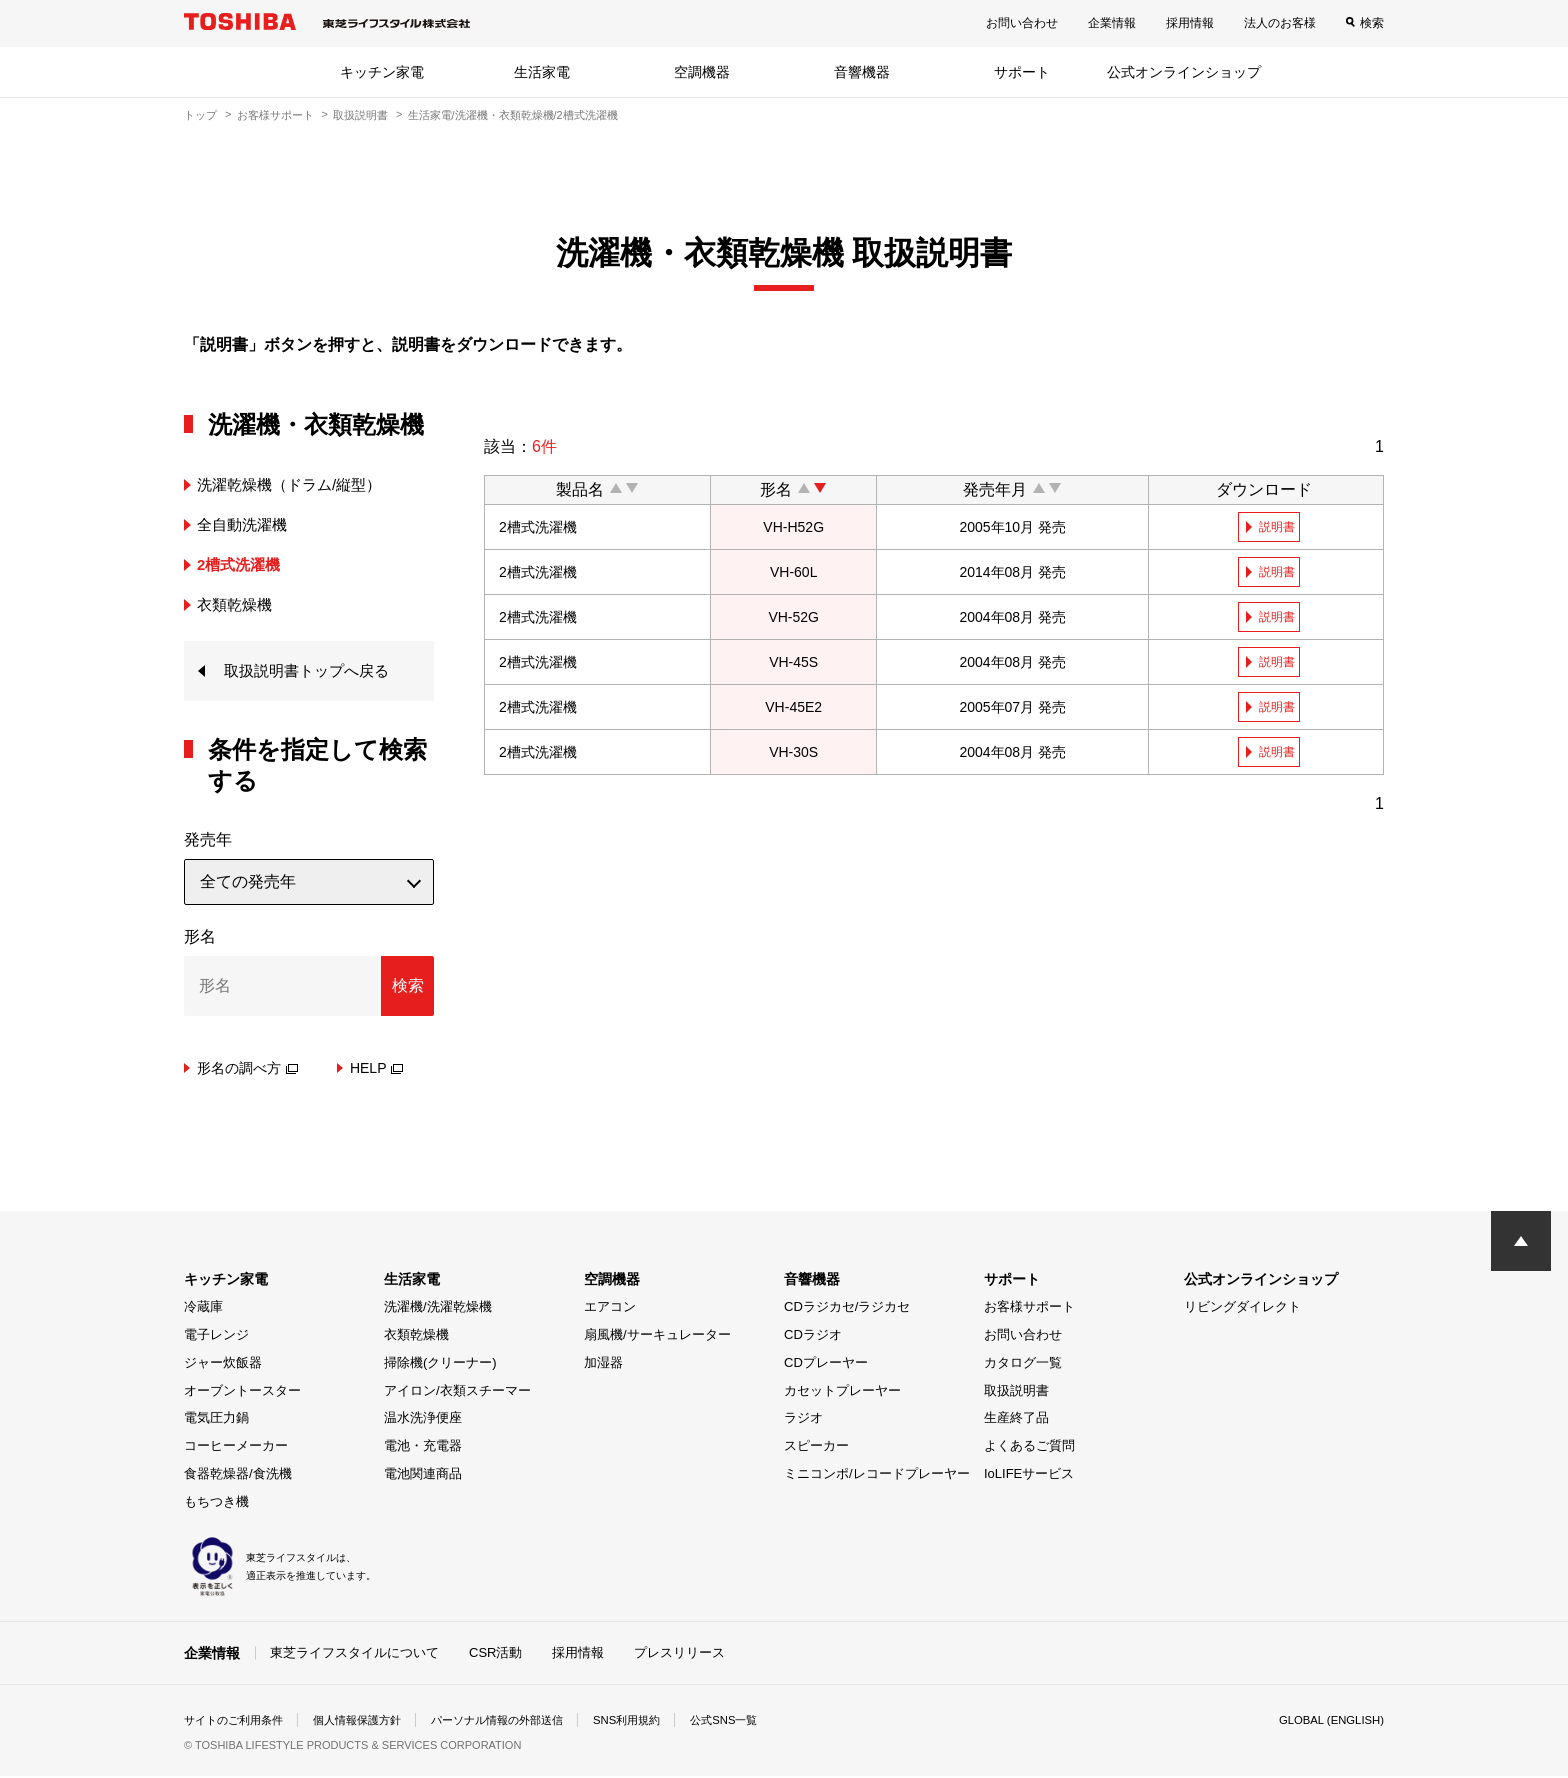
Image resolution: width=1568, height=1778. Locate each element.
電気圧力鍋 (216, 1419)
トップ (200, 115)
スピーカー (816, 1447)
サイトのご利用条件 (238, 1722)
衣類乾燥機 (416, 1336)
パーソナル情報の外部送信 (520, 1722)
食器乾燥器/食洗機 (238, 1475)
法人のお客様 (1280, 23)
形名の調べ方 (247, 1070)
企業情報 (1112, 23)
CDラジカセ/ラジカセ (847, 1308)
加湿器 (603, 1364)
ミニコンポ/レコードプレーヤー (877, 1475)
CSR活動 (495, 1653)
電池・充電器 (423, 1447)
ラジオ (803, 1419)
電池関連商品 (423, 1475)
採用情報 (1190, 23)
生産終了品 (1016, 1419)
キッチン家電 (382, 72)
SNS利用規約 (658, 1722)
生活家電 (542, 72)
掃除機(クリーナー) (440, 1364)
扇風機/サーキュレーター (657, 1336)
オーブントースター (242, 1392)
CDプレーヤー (826, 1364)
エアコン (610, 1308)
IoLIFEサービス (1029, 1475)
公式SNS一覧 (761, 1722)
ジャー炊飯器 (223, 1364)
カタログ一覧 (1023, 1364)
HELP (377, 1070)
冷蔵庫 (203, 1308)
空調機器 (702, 72)
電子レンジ (216, 1336)
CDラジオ (813, 1336)
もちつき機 (216, 1503)
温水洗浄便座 (423, 1419)
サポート (1022, 72)
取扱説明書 (360, 115)
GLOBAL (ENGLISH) (1328, 1722)
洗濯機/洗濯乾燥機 (438, 1308)
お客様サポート (275, 115)
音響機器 (862, 72)
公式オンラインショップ (1184, 72)
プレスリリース (679, 1653)
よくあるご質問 (1029, 1447)
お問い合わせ (1022, 23)
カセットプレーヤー (842, 1392)
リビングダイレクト (1242, 1308)
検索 (1372, 23)
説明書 (1278, 527)
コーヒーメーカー (236, 1447)
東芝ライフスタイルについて (354, 1653)
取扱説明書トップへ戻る (312, 671)
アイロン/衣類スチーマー (457, 1392)
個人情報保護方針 (370, 1722)
